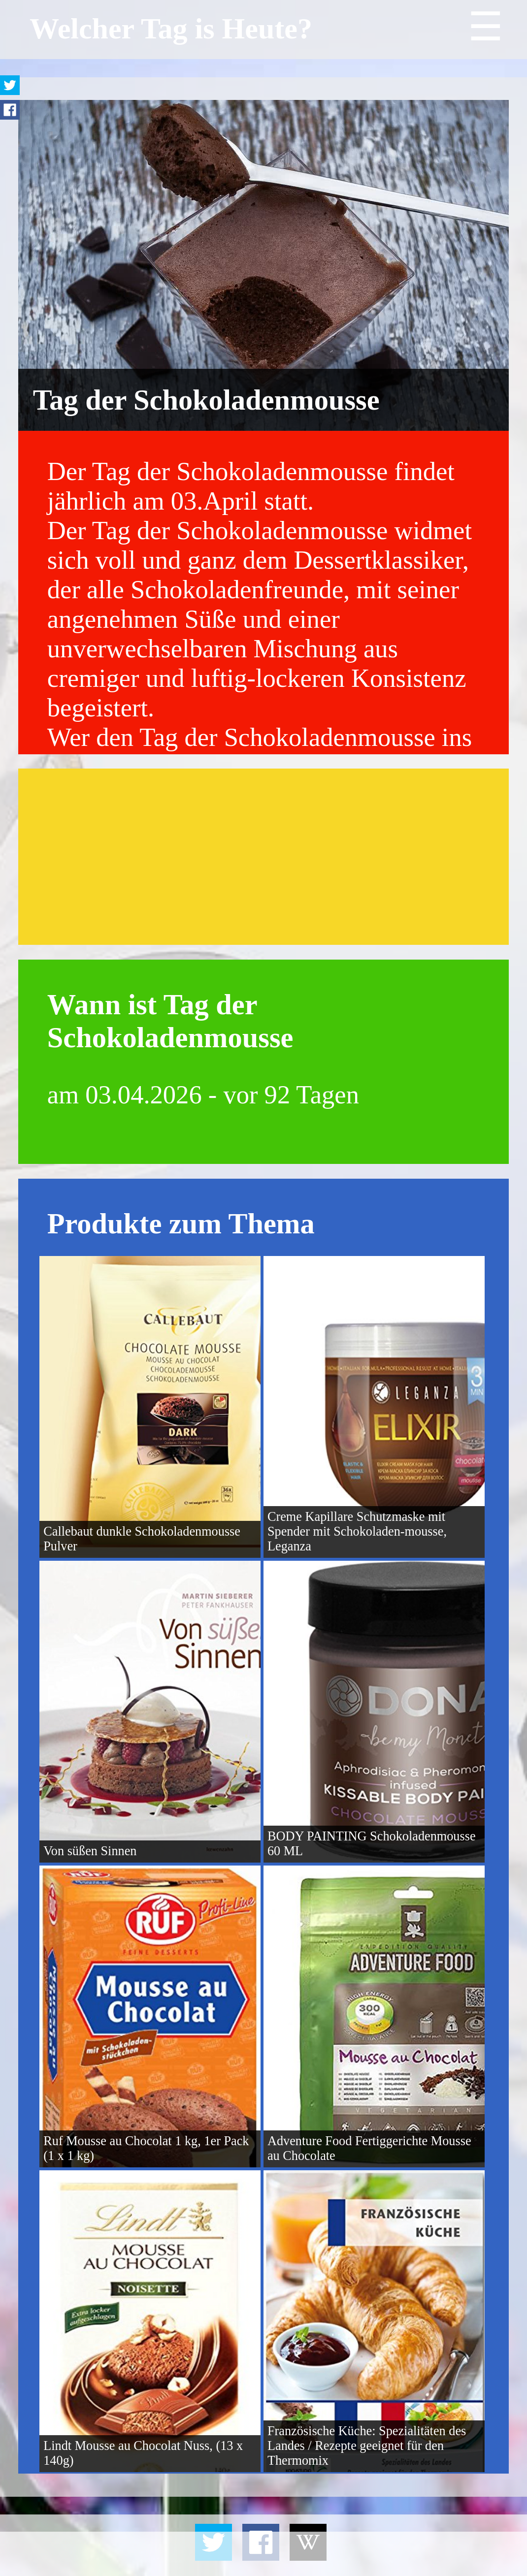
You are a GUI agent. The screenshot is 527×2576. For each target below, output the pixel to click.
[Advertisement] (263, 857)
